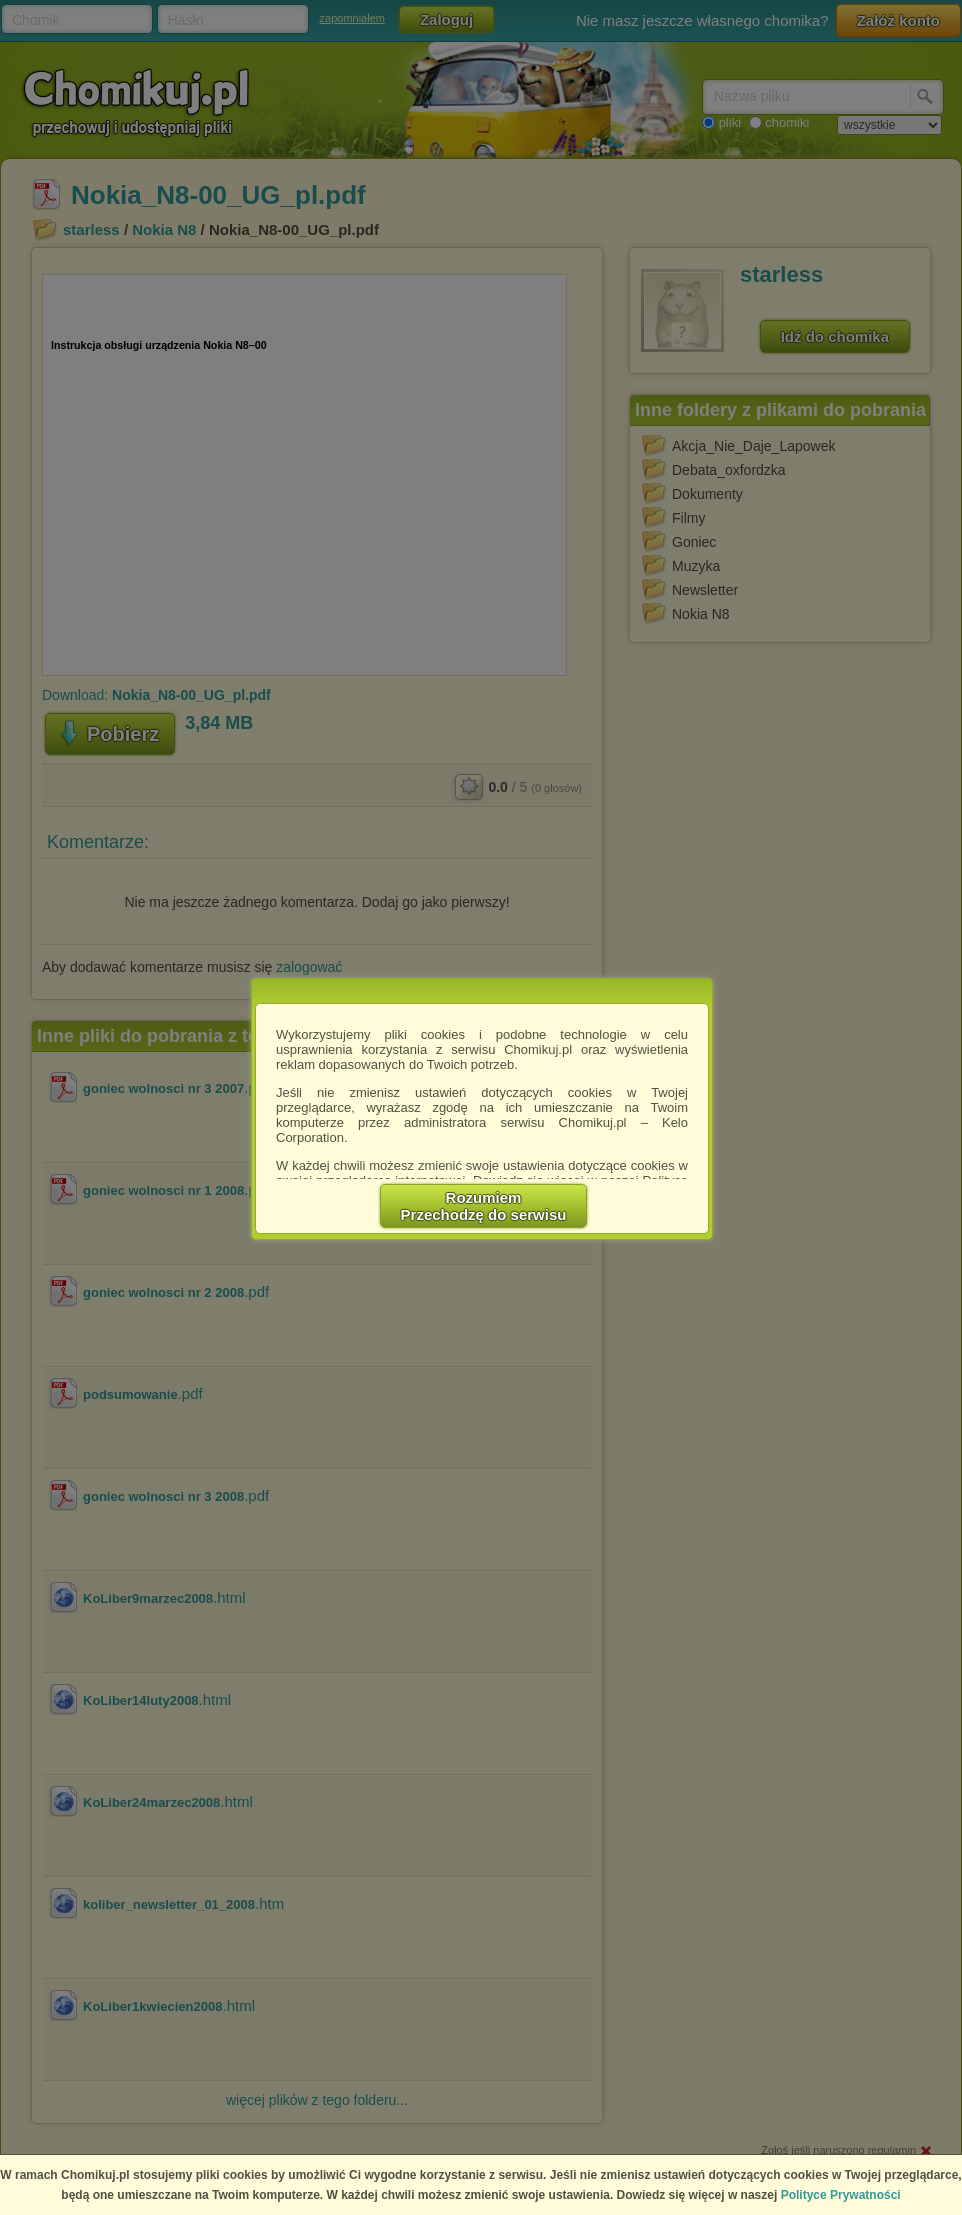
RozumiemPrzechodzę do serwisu (484, 1206)
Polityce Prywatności (841, 2195)
